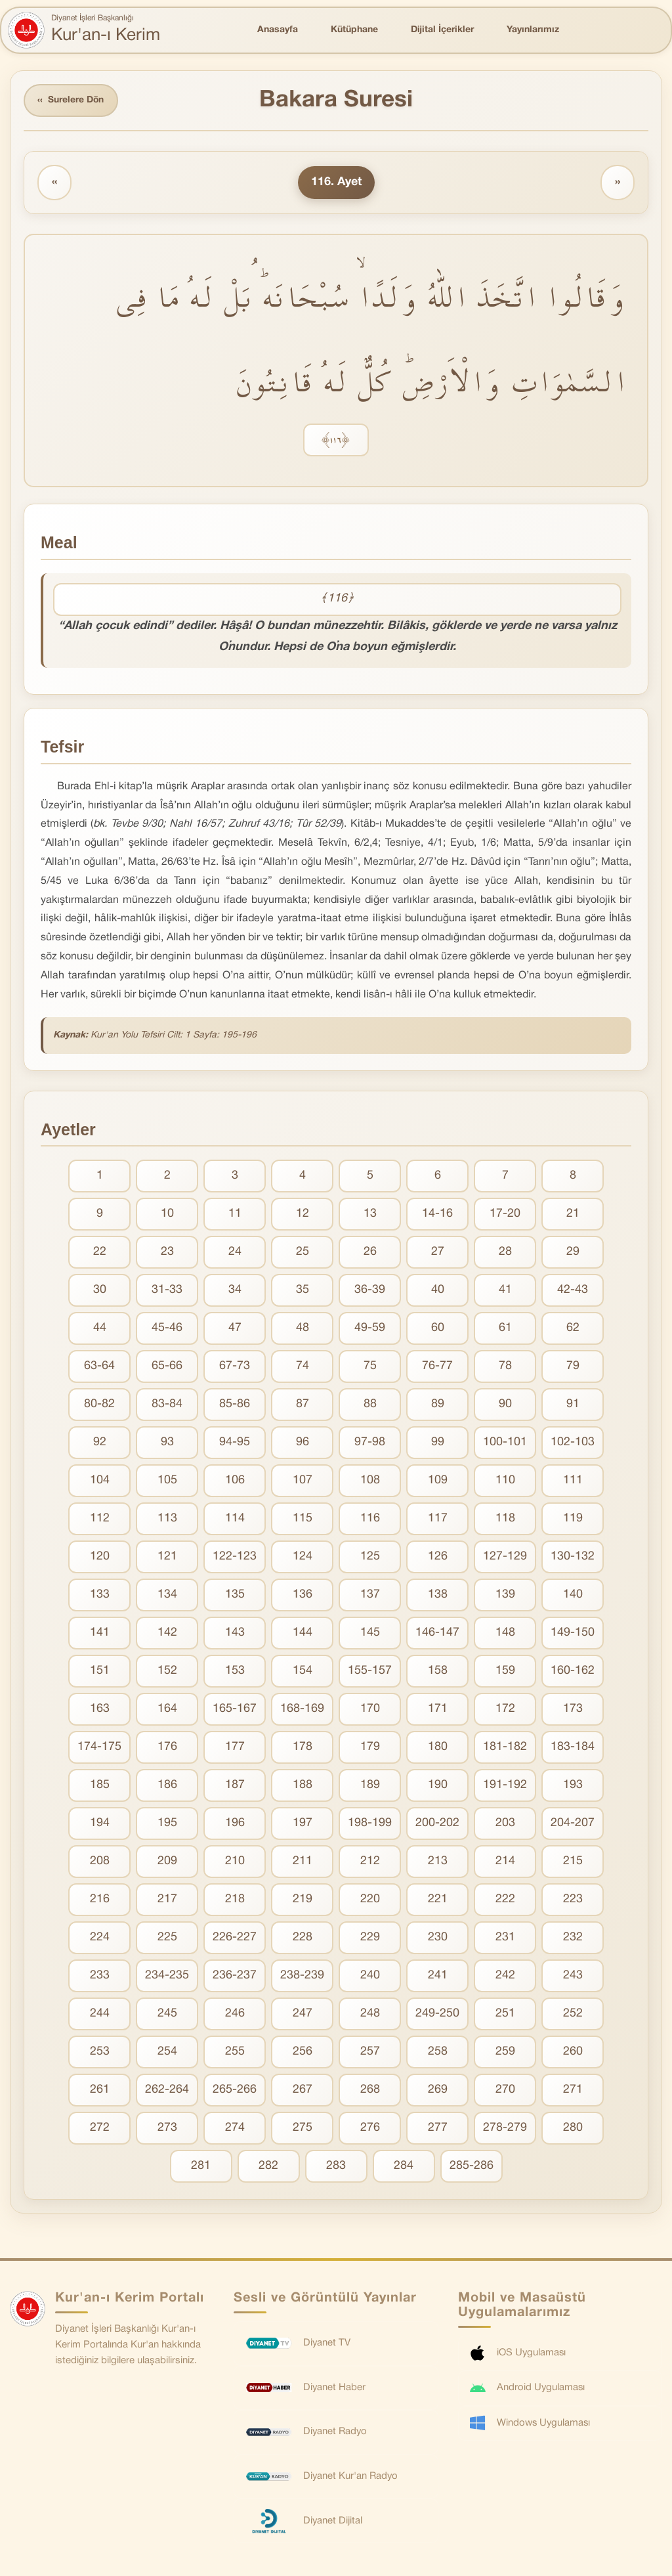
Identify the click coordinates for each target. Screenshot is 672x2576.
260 (573, 2052)
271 (573, 2090)
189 (370, 1785)
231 (505, 1938)
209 (167, 1861)
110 (505, 1481)
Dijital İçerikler (442, 30)
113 (167, 1519)
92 (99, 1443)
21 (572, 1214)
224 (100, 1938)
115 (302, 1519)
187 (235, 1785)
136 (302, 1595)
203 (505, 1823)
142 (167, 1633)
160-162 (573, 1671)
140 (573, 1595)
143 (235, 1633)
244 (100, 2014)
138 (438, 1595)
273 (167, 2128)
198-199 (370, 1823)
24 (235, 1252)
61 (505, 1328)
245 (167, 2014)
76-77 (437, 1366)
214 (505, 1861)
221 (438, 1900)
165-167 (235, 1709)
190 (438, 1785)
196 (235, 1823)
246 (235, 2014)
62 (572, 1328)
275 (302, 2128)
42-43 (572, 1290)
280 (573, 2128)
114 (235, 1519)
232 (573, 1938)
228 (302, 1938)
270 (505, 2090)
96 (302, 1443)
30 (99, 1290)
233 (100, 1976)
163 (100, 1709)
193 (573, 1785)
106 (235, 1481)
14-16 (437, 1214)
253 (100, 2052)
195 (167, 1823)
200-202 (437, 1823)
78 (505, 1366)
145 (370, 1633)
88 (370, 1404)
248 (370, 2014)
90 (505, 1404)
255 (235, 2052)
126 (438, 1557)
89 (437, 1404)
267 (302, 2090)
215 (573, 1861)
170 (370, 1709)
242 (505, 1976)
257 (370, 2052)
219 (302, 1900)
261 (100, 2090)
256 (302, 2052)
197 (302, 1823)
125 (370, 1557)
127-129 (505, 1557)
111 (573, 1481)
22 (99, 1252)
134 (167, 1595)
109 (438, 1481)
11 (235, 1214)
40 (437, 1290)
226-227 (235, 1938)
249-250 (437, 2014)
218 (235, 1900)
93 (167, 1443)
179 (370, 1747)
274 (235, 2128)
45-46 (167, 1328)
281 (201, 2166)
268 (370, 2090)
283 (336, 2166)
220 (370, 1900)
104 (100, 1481)
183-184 (573, 1747)
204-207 (573, 1823)
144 (302, 1633)
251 (505, 2014)
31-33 (167, 1290)
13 (370, 1214)
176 (167, 1747)
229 (370, 1938)
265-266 (235, 2090)
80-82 (99, 1404)
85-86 (234, 1404)
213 (438, 1861)
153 (235, 1671)
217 (167, 1900)
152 (167, 1671)
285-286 (472, 2166)
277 (438, 2128)
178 (302, 1747)
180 (438, 1747)
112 (100, 1519)
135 (235, 1595)
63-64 (99, 1366)
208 (100, 1861)
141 (100, 1633)
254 (167, 2052)
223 (573, 1900)
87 (302, 1404)
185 (100, 1785)
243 (573, 1976)
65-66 (167, 1366)
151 (100, 1671)
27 (437, 1252)
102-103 (573, 1443)
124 (302, 1557)
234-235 (167, 1976)
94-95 (234, 1443)
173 (573, 1709)
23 (167, 1252)
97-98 (369, 1443)
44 (99, 1328)
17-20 (505, 1214)
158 (438, 1671)
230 (438, 1938)
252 (573, 2014)
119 (573, 1519)
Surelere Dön (71, 100)
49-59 (369, 1328)
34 (235, 1290)
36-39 (369, 1290)
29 (572, 1252)
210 (235, 1861)
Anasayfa (277, 30)
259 (505, 2052)
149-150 (573, 1633)
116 (370, 1519)
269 (438, 2090)
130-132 (573, 1557)
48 (302, 1328)
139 (505, 1595)
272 (100, 2128)
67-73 (234, 1366)
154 (302, 1671)
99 (437, 1443)
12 (302, 1214)
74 (302, 1366)
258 (438, 2052)
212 (370, 1861)
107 (302, 1481)
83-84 (167, 1404)
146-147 (437, 1633)
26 (370, 1252)
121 (167, 1557)
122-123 (235, 1557)
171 (438, 1709)
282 (268, 2166)
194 (100, 1823)
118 (505, 1519)
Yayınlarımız (533, 30)
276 (370, 2128)
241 (438, 1976)
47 (235, 1328)
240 (370, 1976)
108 (370, 1481)
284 (403, 2166)
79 (572, 1366)
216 (100, 1900)
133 (100, 1595)
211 (302, 1861)
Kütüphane (354, 30)
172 (505, 1709)
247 (302, 2014)
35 (302, 1290)
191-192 (505, 1785)
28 (505, 1252)
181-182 (505, 1747)
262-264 (167, 2090)
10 (167, 1214)
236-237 (235, 1976)
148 (505, 1633)
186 (167, 1785)
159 (505, 1671)
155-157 (370, 1671)
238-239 (302, 1976)
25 (302, 1252)
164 (167, 1709)
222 (505, 1900)
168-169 (302, 1709)
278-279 (505, 2128)
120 (100, 1557)
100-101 (505, 1443)
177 (235, 1747)
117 (438, 1519)
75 (370, 1366)
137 (370, 1595)
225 (167, 1938)
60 (437, 1328)
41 (505, 1290)
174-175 (99, 1747)
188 (302, 1785)
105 (167, 1481)
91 (572, 1404)
